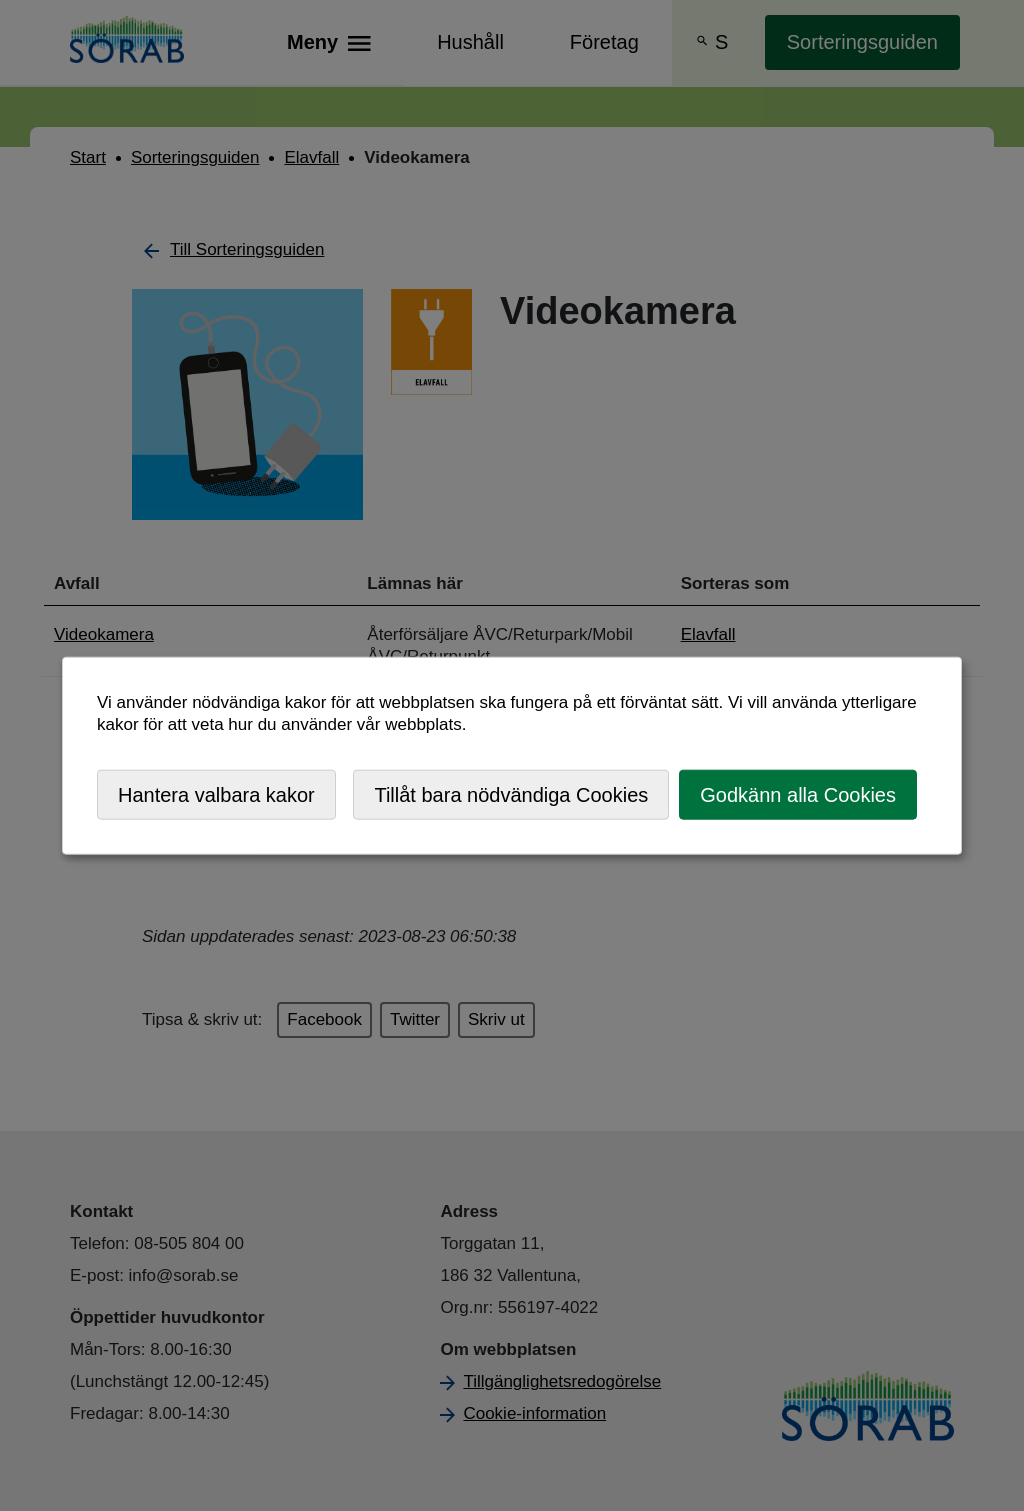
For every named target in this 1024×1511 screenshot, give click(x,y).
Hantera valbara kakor (216, 794)
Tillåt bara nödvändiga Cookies (511, 794)
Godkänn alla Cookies (798, 794)
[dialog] (512, 755)
